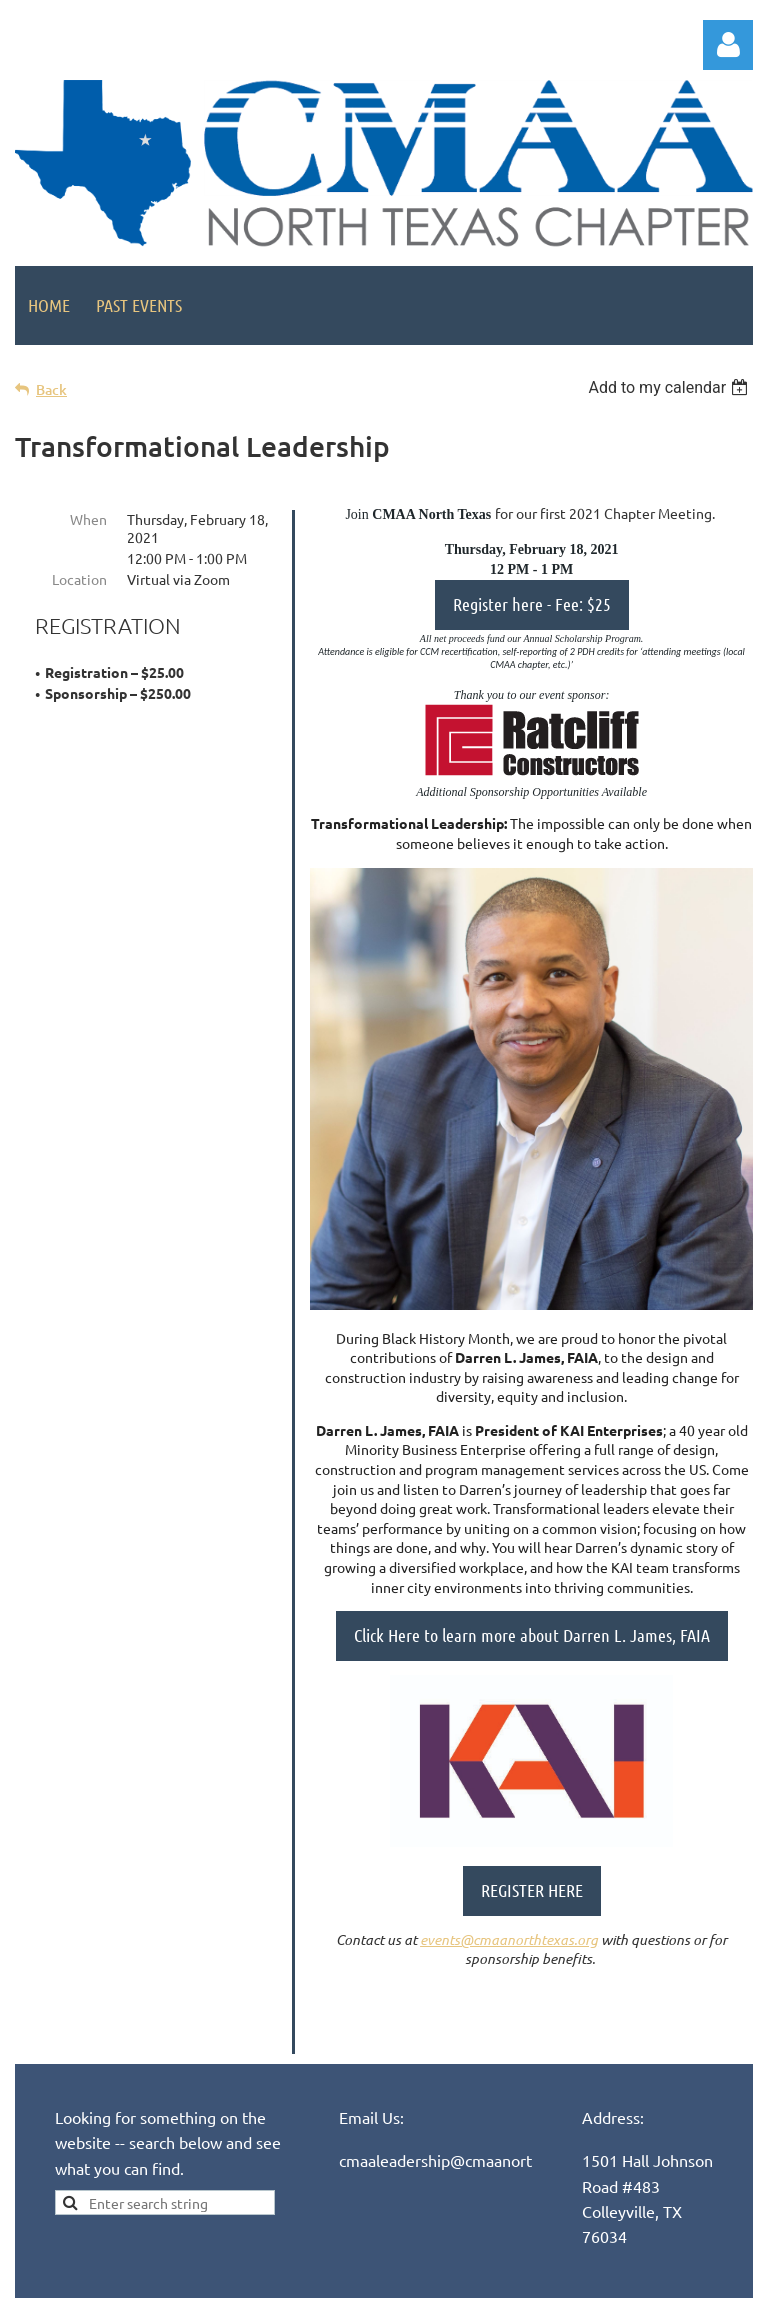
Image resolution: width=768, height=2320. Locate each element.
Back (51, 389)
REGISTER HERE (532, 1890)
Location (79, 579)
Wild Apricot (514, 2301)
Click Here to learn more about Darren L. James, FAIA (532, 1635)
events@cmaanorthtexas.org (509, 1939)
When (88, 519)
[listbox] (670, 387)
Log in (728, 45)
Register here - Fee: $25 (532, 604)
